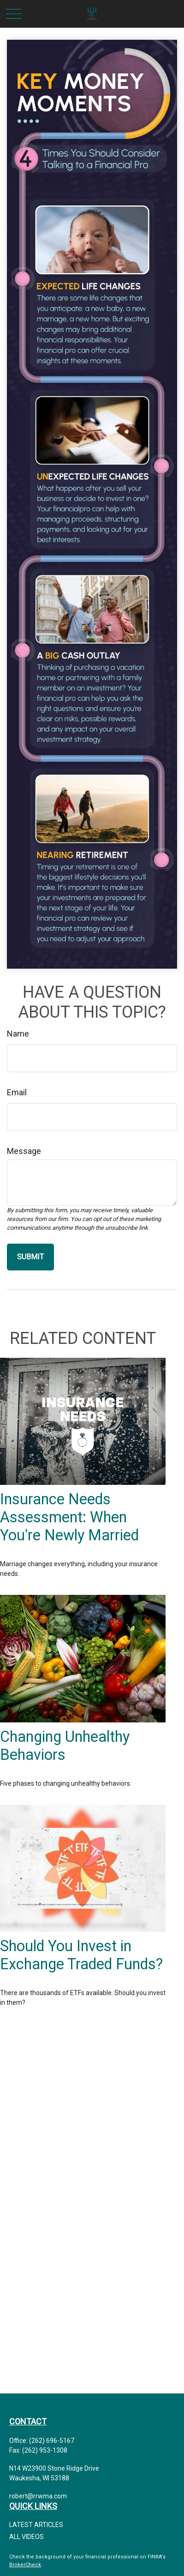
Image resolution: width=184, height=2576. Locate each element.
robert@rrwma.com (38, 2496)
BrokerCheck (25, 2565)
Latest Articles (36, 2524)
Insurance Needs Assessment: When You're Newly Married (69, 1517)
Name (18, 1033)
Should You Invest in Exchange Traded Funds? (81, 1955)
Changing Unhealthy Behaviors (65, 1746)
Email (17, 1092)
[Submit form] (30, 1257)
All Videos (26, 2536)
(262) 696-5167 (51, 2440)
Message (24, 1151)
